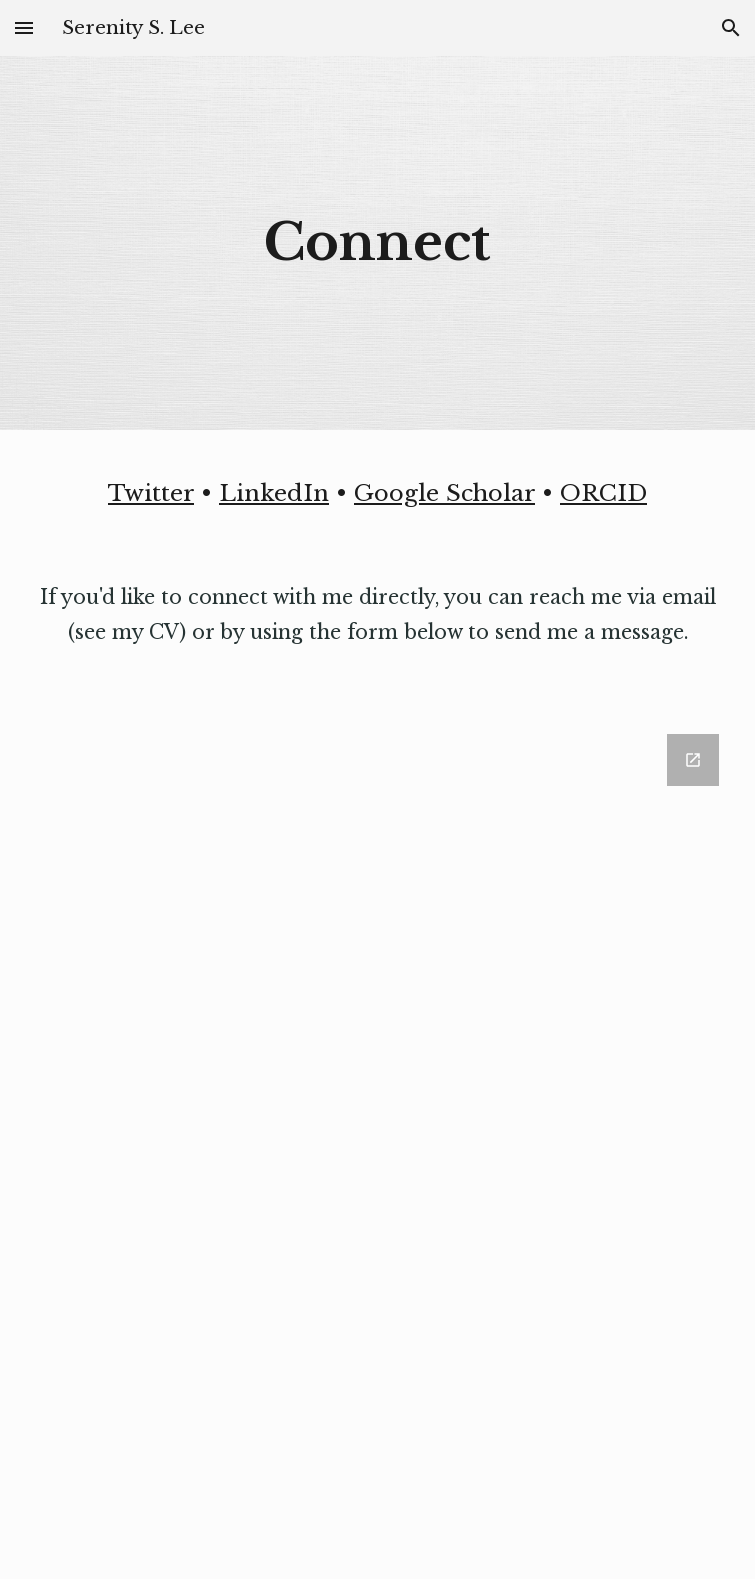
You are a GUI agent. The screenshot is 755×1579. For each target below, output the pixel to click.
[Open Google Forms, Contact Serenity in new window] (693, 760)
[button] (24, 27)
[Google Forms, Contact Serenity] (378, 1144)
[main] (378, 243)
